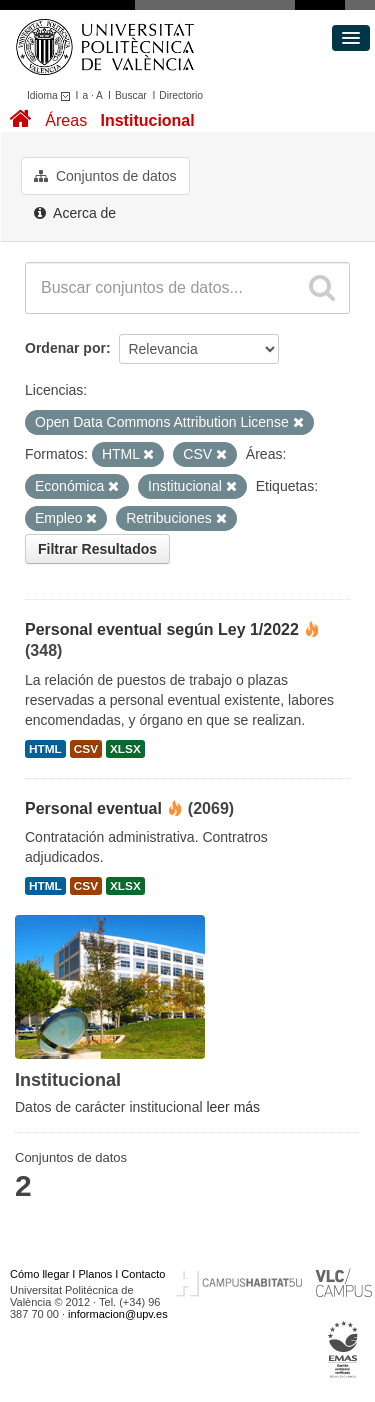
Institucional (147, 120)
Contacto (143, 1274)
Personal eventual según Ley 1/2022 (162, 629)
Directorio (181, 95)
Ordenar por (65, 348)
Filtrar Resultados (97, 549)
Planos (96, 1274)
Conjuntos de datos (105, 176)
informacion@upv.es (118, 1314)
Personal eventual (93, 808)
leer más (233, 1107)
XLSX (125, 749)
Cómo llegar (39, 1274)
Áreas (66, 120)
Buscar (131, 95)
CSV (86, 749)
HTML (45, 749)
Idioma (51, 95)
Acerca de (75, 213)
